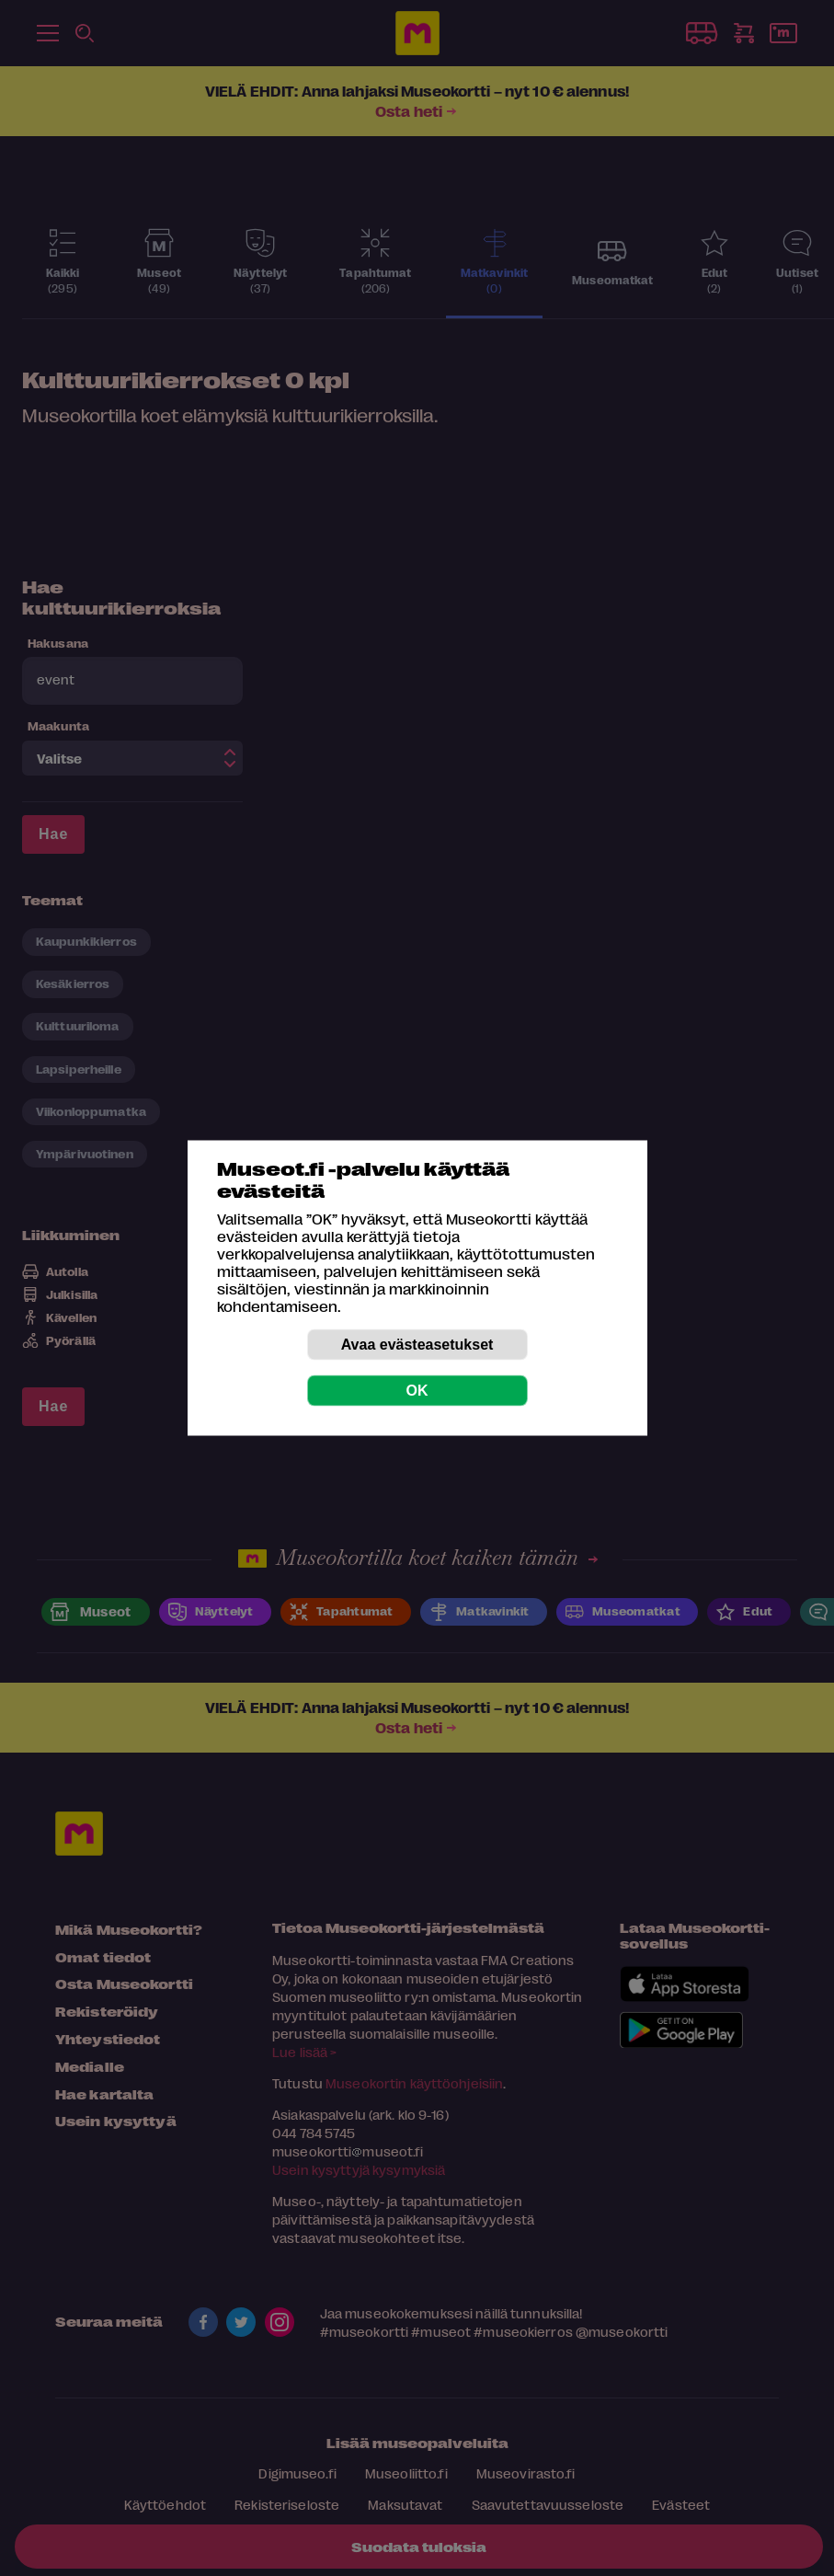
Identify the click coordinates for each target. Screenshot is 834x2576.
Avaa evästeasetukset (417, 1344)
